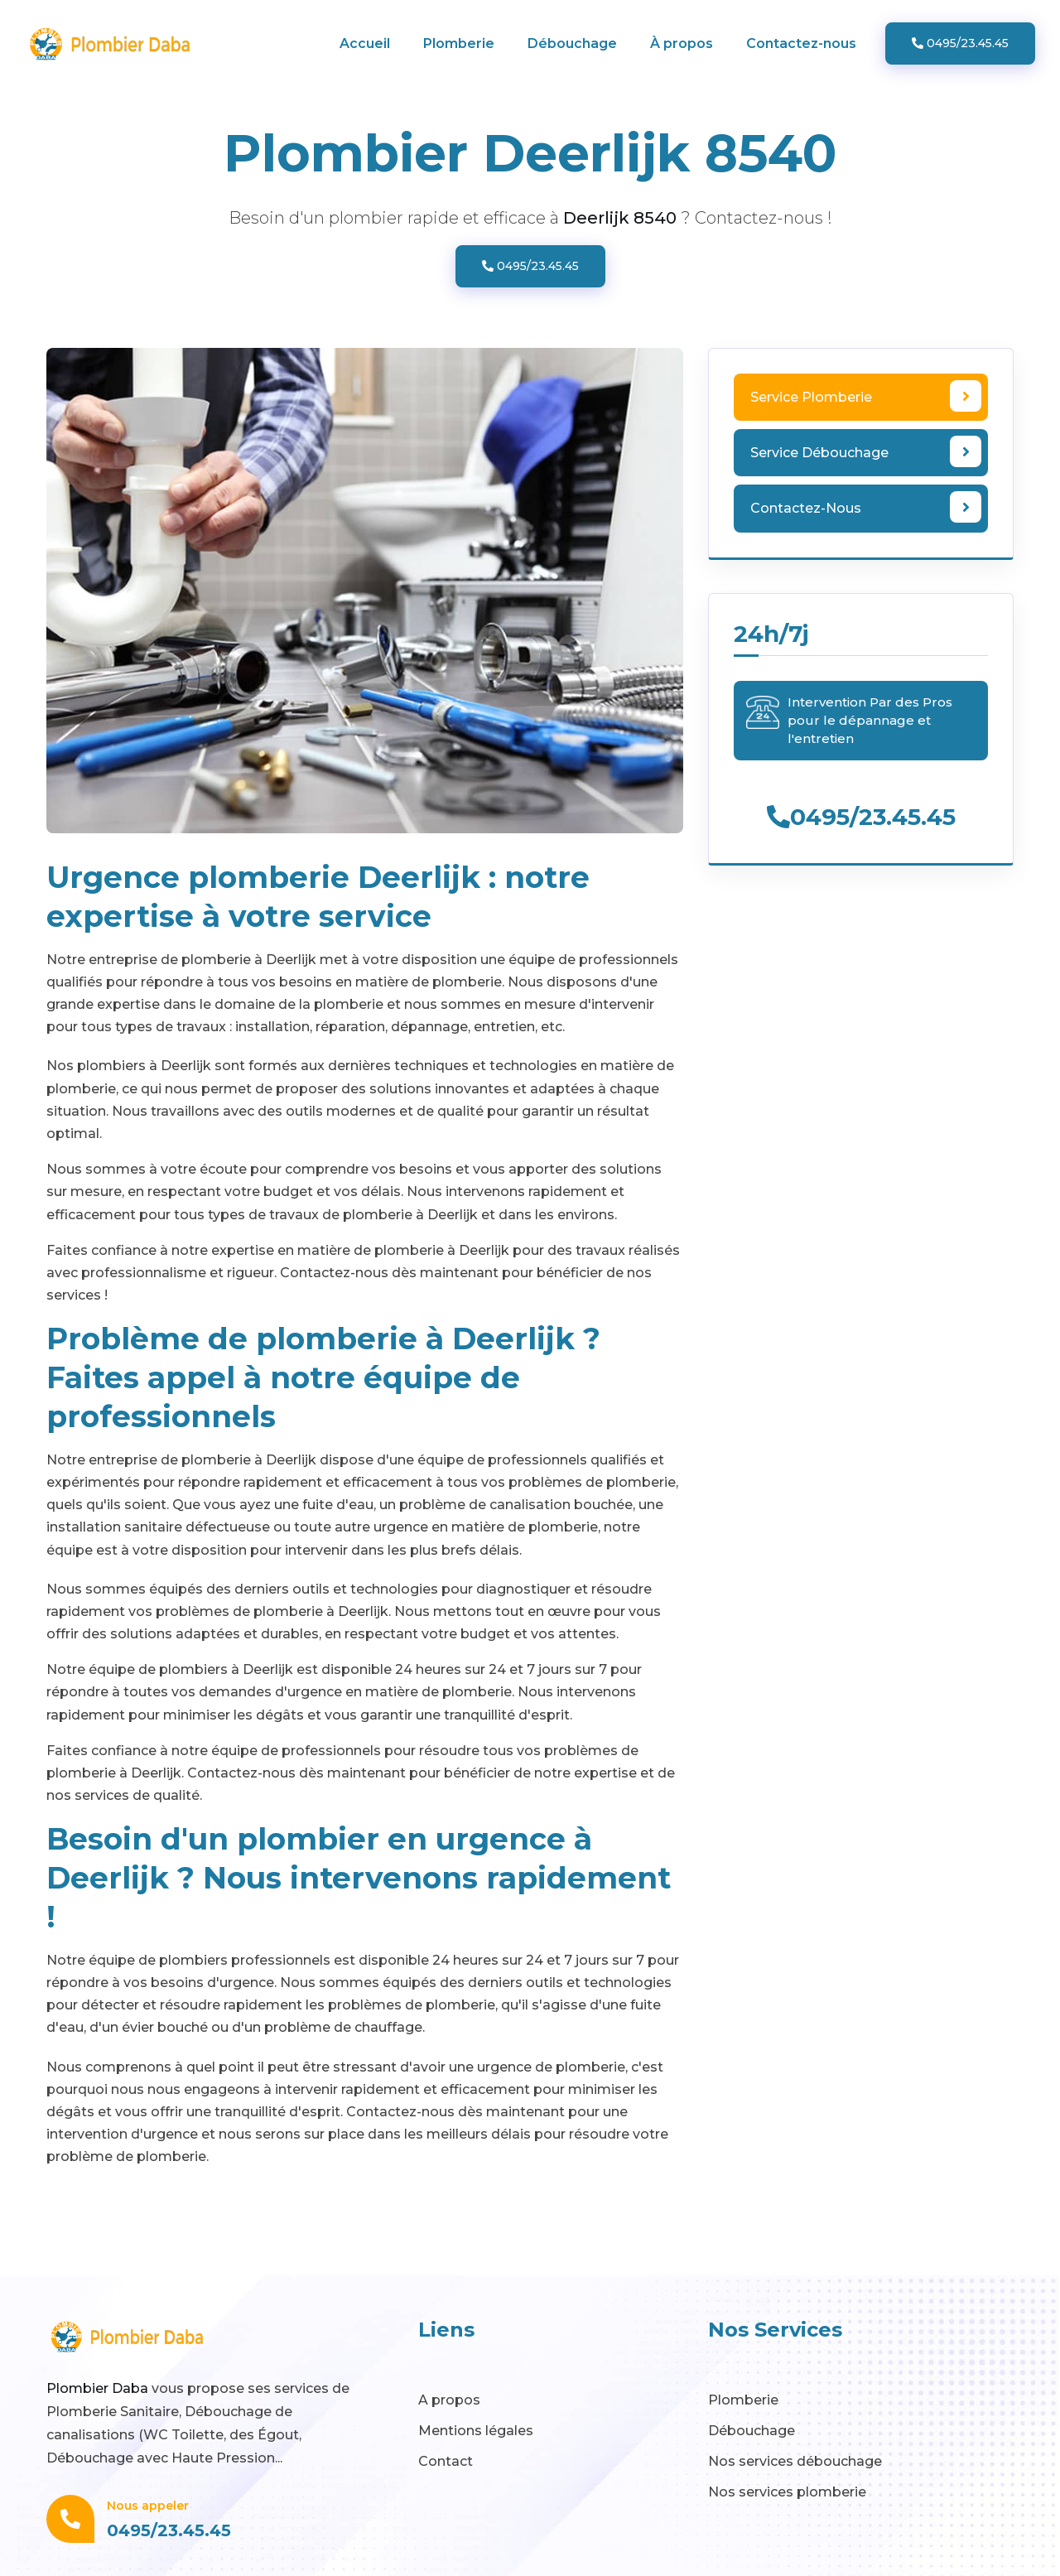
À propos (681, 43)
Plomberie (458, 43)
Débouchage (572, 43)
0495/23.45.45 (960, 43)
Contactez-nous (801, 43)
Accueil (365, 43)
